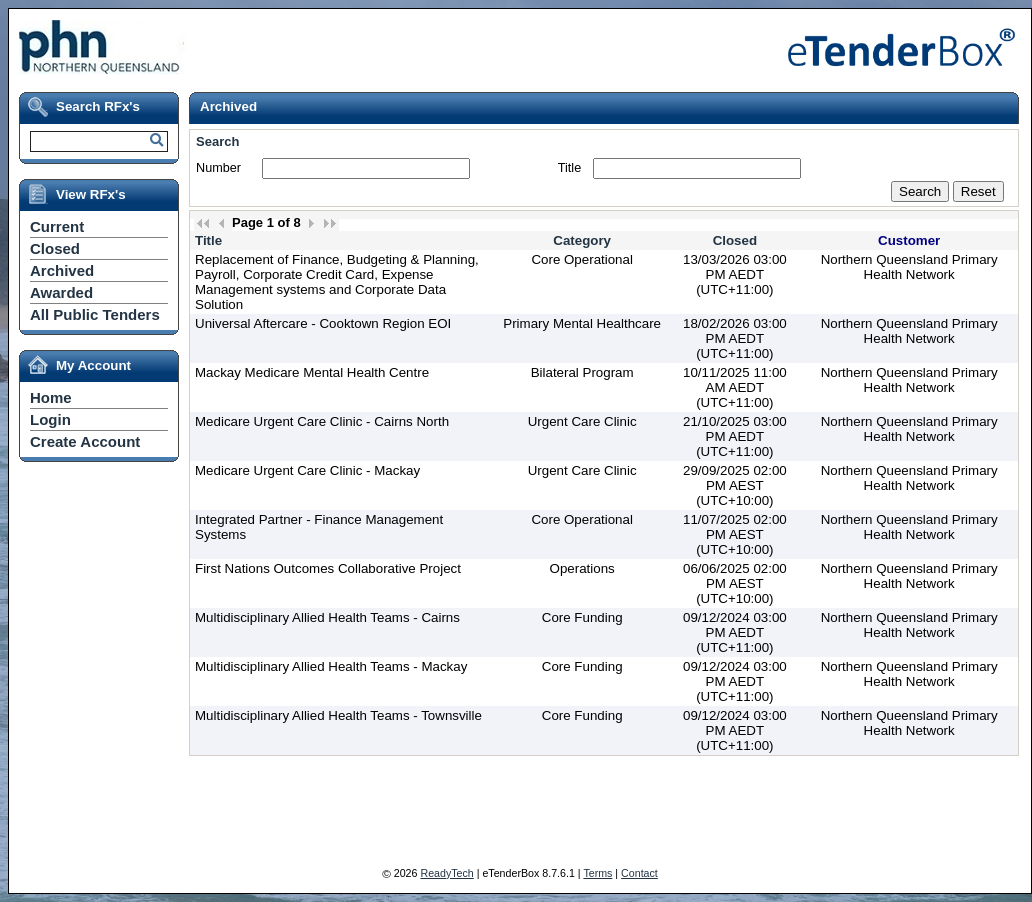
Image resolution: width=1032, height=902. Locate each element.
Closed (55, 248)
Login (50, 419)
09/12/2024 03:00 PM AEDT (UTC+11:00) (735, 632)
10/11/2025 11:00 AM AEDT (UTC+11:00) (735, 387)
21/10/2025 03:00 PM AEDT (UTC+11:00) (735, 436)
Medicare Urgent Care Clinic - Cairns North (322, 421)
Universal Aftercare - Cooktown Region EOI (323, 323)
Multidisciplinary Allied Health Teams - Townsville (338, 715)
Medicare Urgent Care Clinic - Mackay (307, 470)
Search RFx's (98, 106)
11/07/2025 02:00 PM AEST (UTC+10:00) (735, 534)
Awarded (61, 292)
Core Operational (582, 259)
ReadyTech (446, 873)
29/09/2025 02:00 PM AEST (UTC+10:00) (735, 485)
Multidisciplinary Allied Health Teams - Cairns (327, 617)
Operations (582, 568)
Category (582, 240)
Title (569, 168)
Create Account (85, 441)
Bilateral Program (582, 372)
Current (57, 226)
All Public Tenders (95, 314)
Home (51, 397)
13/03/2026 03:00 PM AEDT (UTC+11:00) (735, 274)
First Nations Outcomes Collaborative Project (328, 568)
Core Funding (582, 617)
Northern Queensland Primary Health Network (909, 267)
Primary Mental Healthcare (582, 323)
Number (218, 168)
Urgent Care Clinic (582, 421)
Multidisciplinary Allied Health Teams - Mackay (331, 666)
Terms (597, 873)
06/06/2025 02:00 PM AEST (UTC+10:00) (735, 583)
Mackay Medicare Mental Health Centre (312, 372)
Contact (639, 873)
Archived (62, 270)
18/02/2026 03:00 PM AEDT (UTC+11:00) (735, 338)
